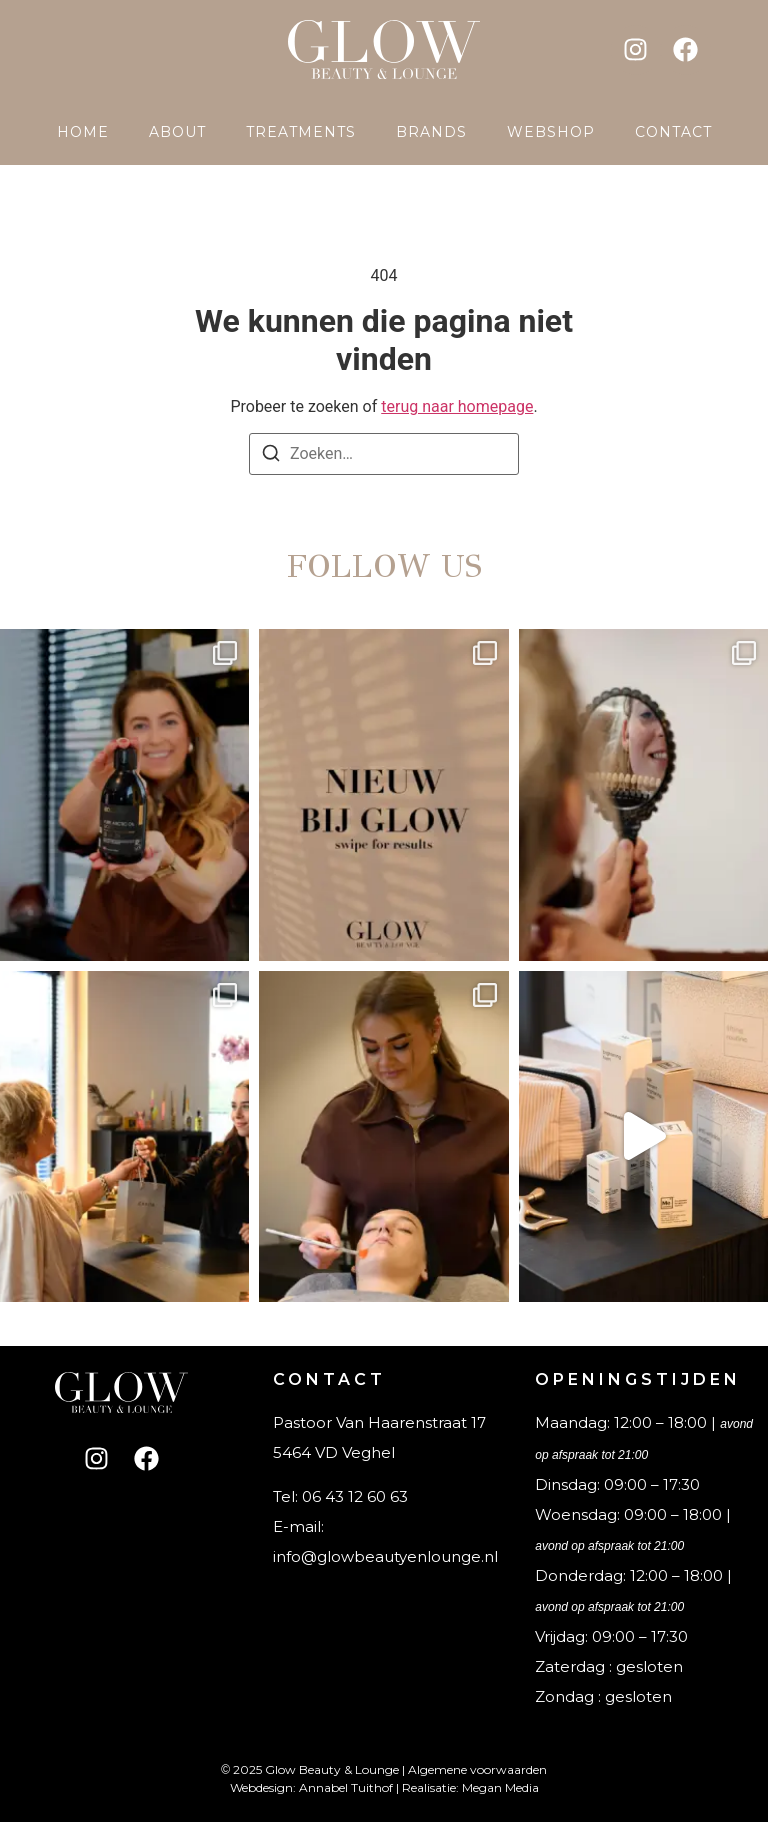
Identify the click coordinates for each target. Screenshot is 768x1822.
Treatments (301, 132)
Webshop (551, 132)
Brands (431, 132)
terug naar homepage (457, 406)
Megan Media (500, 1787)
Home (83, 132)
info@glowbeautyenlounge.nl (385, 1556)
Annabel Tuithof (346, 1787)
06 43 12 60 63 (355, 1496)
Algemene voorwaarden (477, 1769)
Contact (673, 132)
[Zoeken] (271, 456)
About (177, 132)
